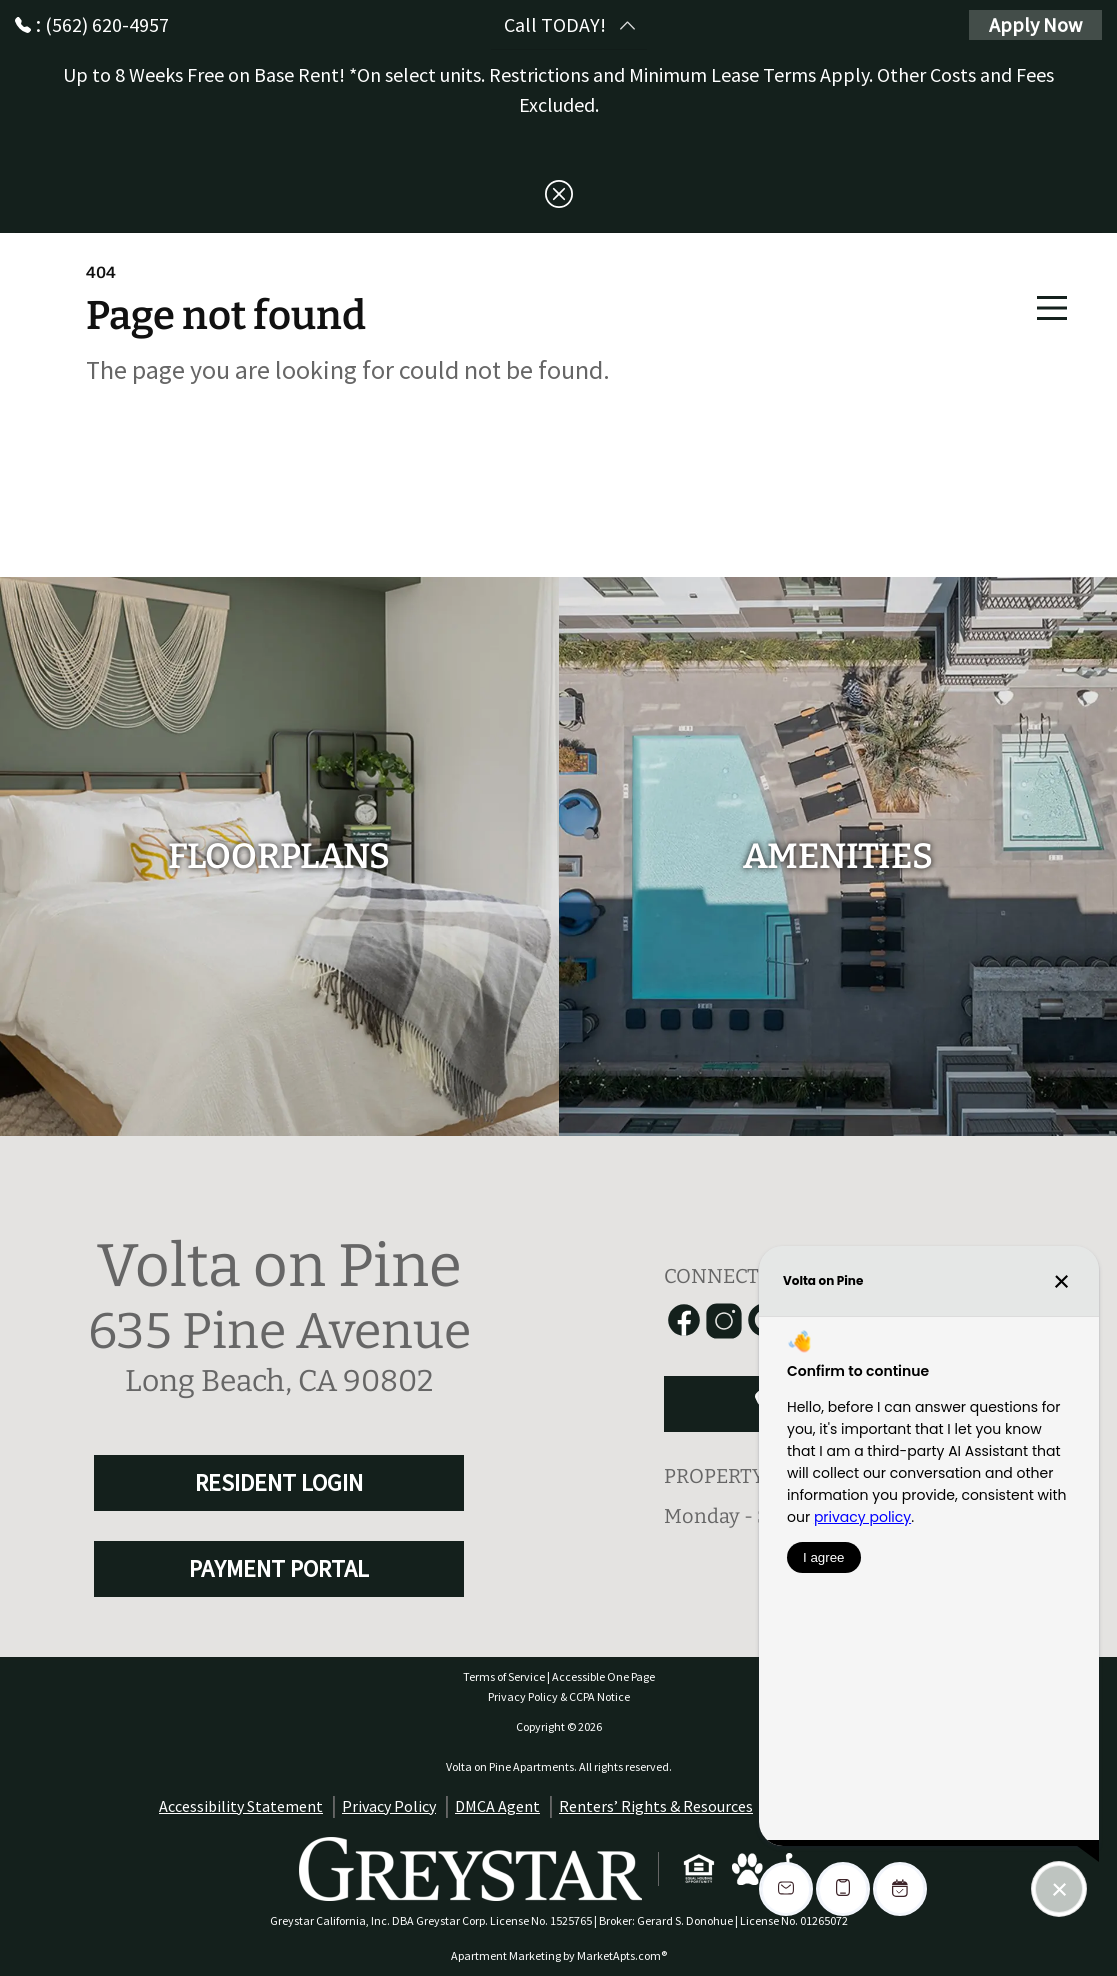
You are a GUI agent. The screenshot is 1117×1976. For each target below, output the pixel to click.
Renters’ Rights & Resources (656, 1806)
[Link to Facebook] (684, 1321)
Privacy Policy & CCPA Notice (559, 1696)
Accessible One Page (603, 1676)
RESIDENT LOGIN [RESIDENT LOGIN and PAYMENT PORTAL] (279, 1482)
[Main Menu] (1052, 308)
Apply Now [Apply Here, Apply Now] (1035, 24)
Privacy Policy (389, 1806)
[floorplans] (279, 856)
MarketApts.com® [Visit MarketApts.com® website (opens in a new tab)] (622, 1955)
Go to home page (265, 468)
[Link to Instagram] (724, 1321)
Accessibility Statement (241, 1806)
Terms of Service (504, 1676)
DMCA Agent (497, 1806)
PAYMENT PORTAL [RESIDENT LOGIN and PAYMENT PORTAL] (279, 1568)
